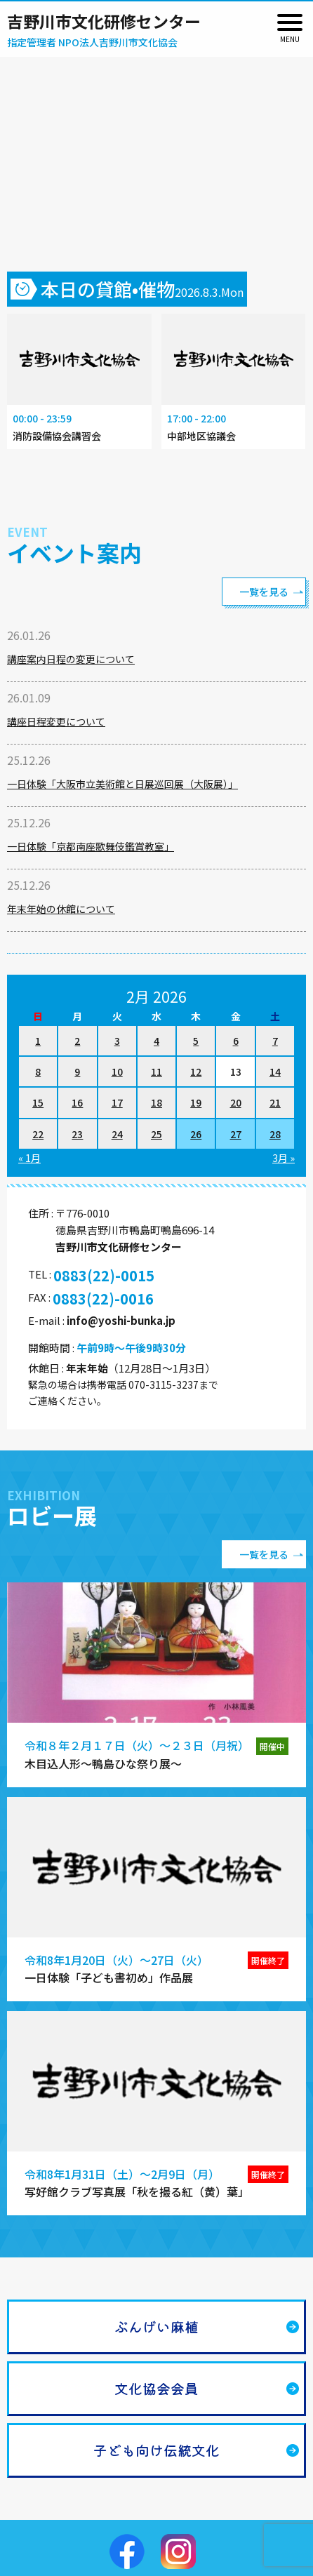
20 (235, 1102)
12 (195, 1072)
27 (235, 1134)
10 (117, 1072)
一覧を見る (263, 592)
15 (38, 1102)
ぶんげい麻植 (156, 2326)
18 (156, 1102)
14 (275, 1072)
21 (275, 1102)
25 (156, 1134)
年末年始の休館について (61, 909)
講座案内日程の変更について (71, 659)
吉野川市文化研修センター (104, 21)
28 (275, 1134)
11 (156, 1072)
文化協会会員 (156, 2388)
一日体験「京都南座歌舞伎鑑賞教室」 (90, 846)
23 (77, 1134)
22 (38, 1134)
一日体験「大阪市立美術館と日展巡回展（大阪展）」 (122, 784)
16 (77, 1102)
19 (195, 1102)
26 (195, 1134)
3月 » (283, 1158)
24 (117, 1134)
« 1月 (29, 1158)
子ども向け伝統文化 (156, 2450)
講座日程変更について (56, 721)
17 (117, 1102)
